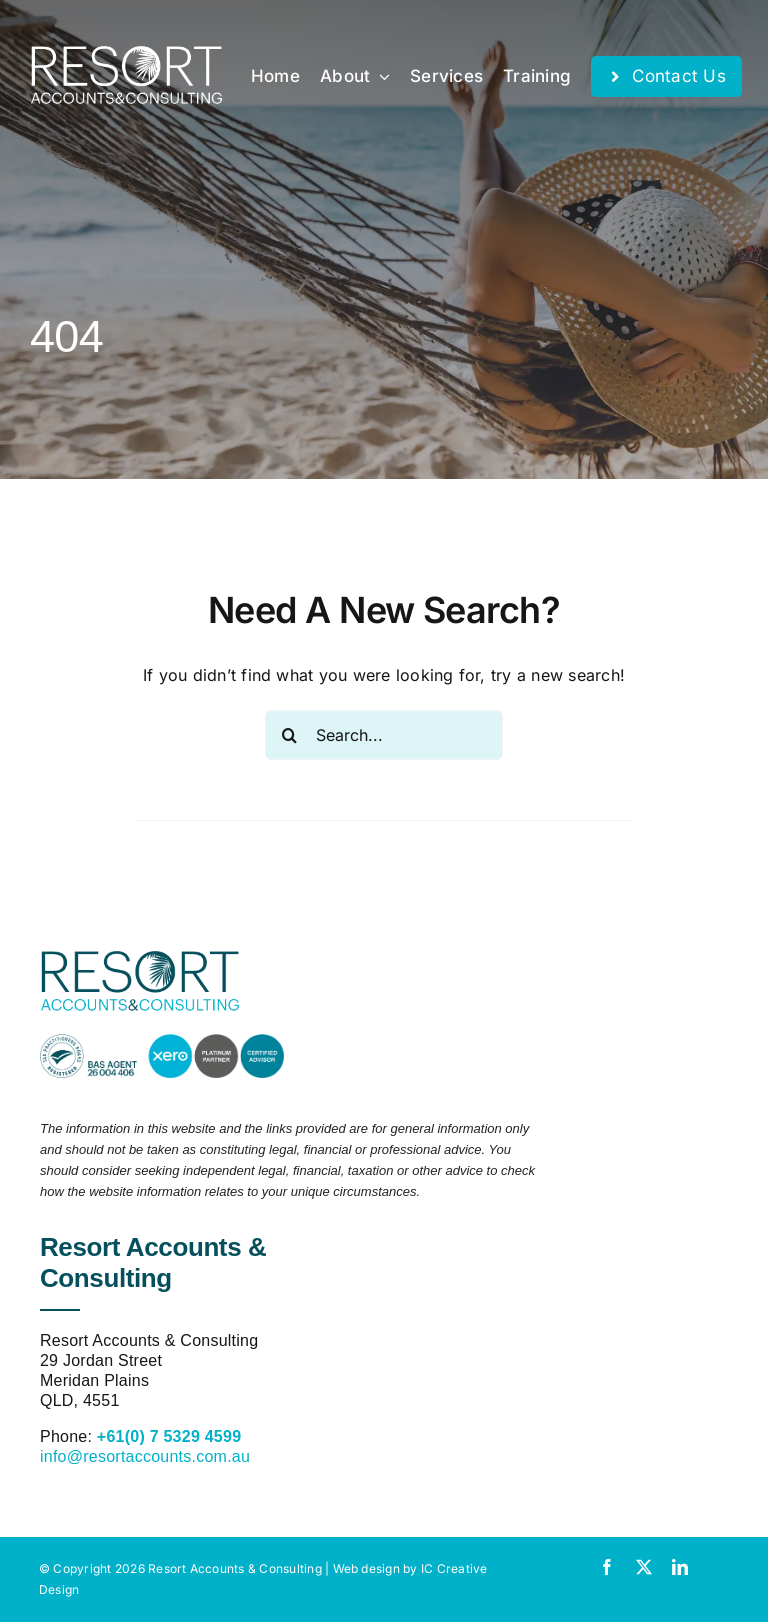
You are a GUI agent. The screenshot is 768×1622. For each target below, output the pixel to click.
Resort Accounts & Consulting (235, 1568)
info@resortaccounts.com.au (145, 1456)
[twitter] (644, 1567)
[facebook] (607, 1567)
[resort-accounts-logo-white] (126, 54)
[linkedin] (680, 1567)
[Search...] (384, 735)
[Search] (290, 735)
